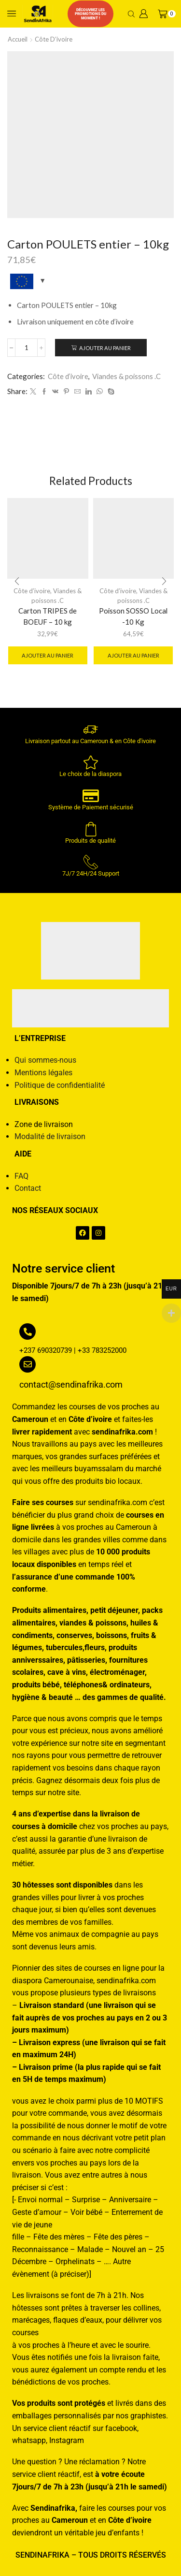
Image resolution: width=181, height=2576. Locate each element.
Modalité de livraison (49, 1136)
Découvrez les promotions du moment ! (90, 13)
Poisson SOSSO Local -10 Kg (133, 616)
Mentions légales (43, 1072)
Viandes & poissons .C (126, 376)
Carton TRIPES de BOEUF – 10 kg (47, 616)
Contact (27, 1188)
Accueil (18, 39)
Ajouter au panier (105, 348)
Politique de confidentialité (59, 1085)
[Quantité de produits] (26, 347)
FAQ (21, 1176)
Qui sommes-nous (45, 1060)
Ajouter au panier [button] (47, 655)
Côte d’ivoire (53, 39)
